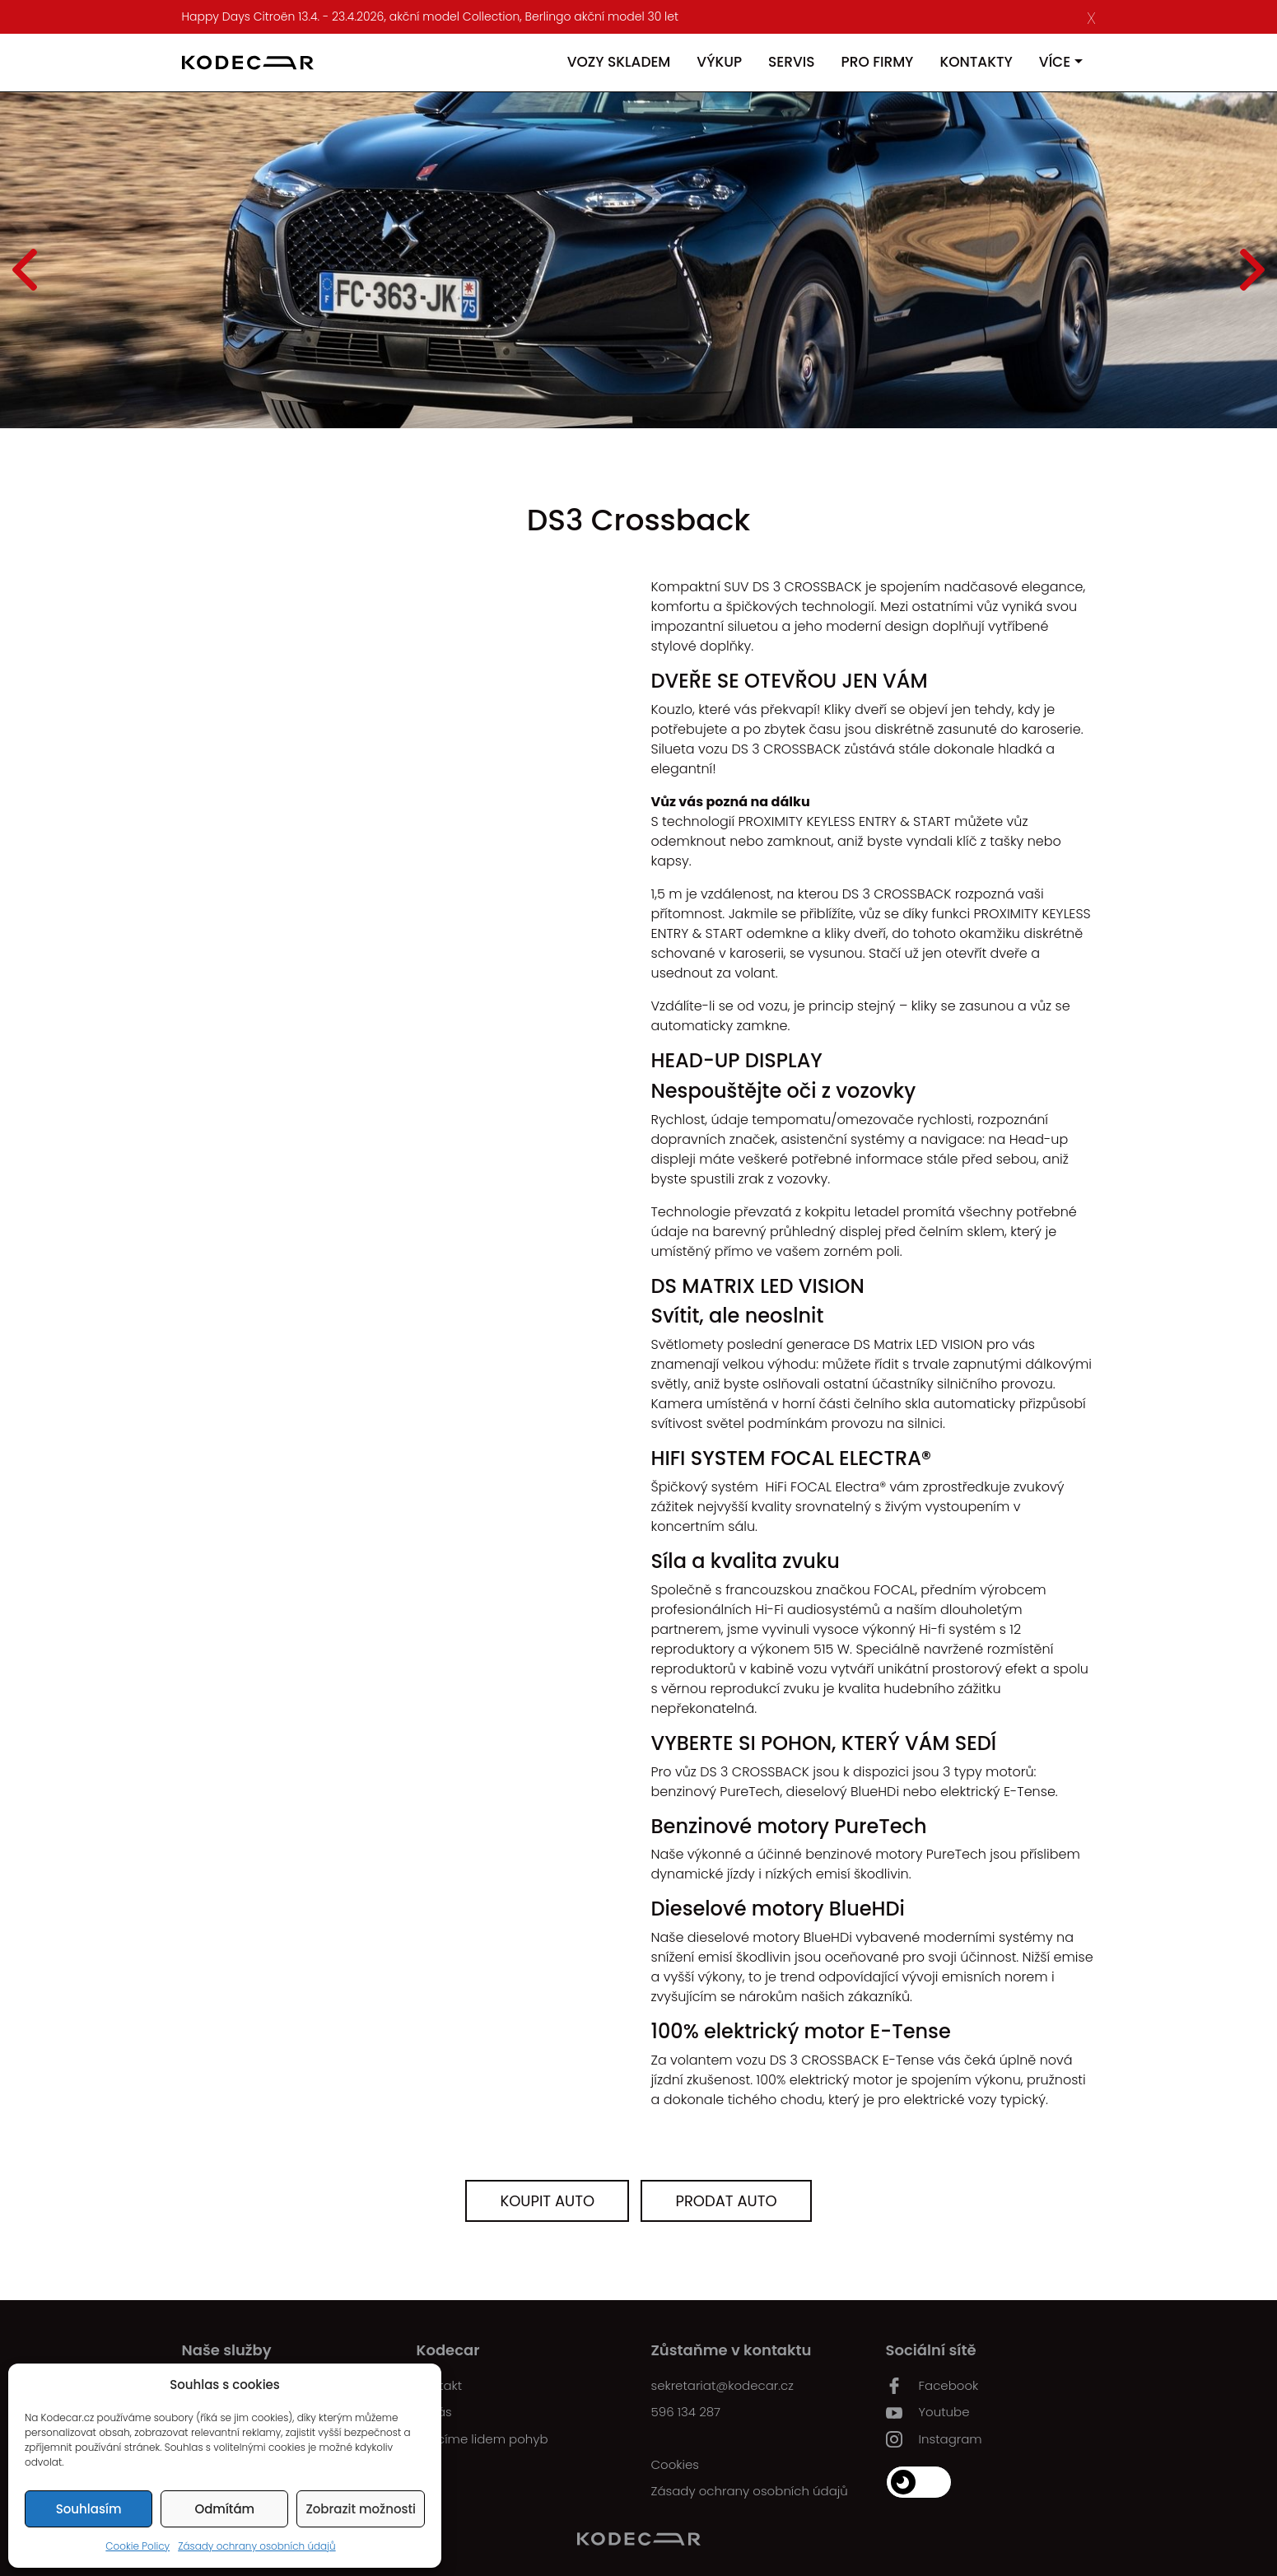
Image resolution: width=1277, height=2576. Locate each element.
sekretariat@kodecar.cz (722, 2385)
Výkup (719, 62)
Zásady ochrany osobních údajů (257, 2546)
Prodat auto (725, 2201)
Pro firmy (877, 62)
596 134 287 (686, 2411)
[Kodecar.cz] (248, 62)
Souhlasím (89, 2509)
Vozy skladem (619, 62)
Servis (791, 62)
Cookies (675, 2464)
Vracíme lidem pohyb (482, 2439)
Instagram (934, 2439)
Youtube (928, 2412)
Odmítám (224, 2509)
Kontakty (975, 62)
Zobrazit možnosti (360, 2509)
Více (1054, 62)
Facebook (932, 2386)
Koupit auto (547, 2201)
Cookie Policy (137, 2546)
